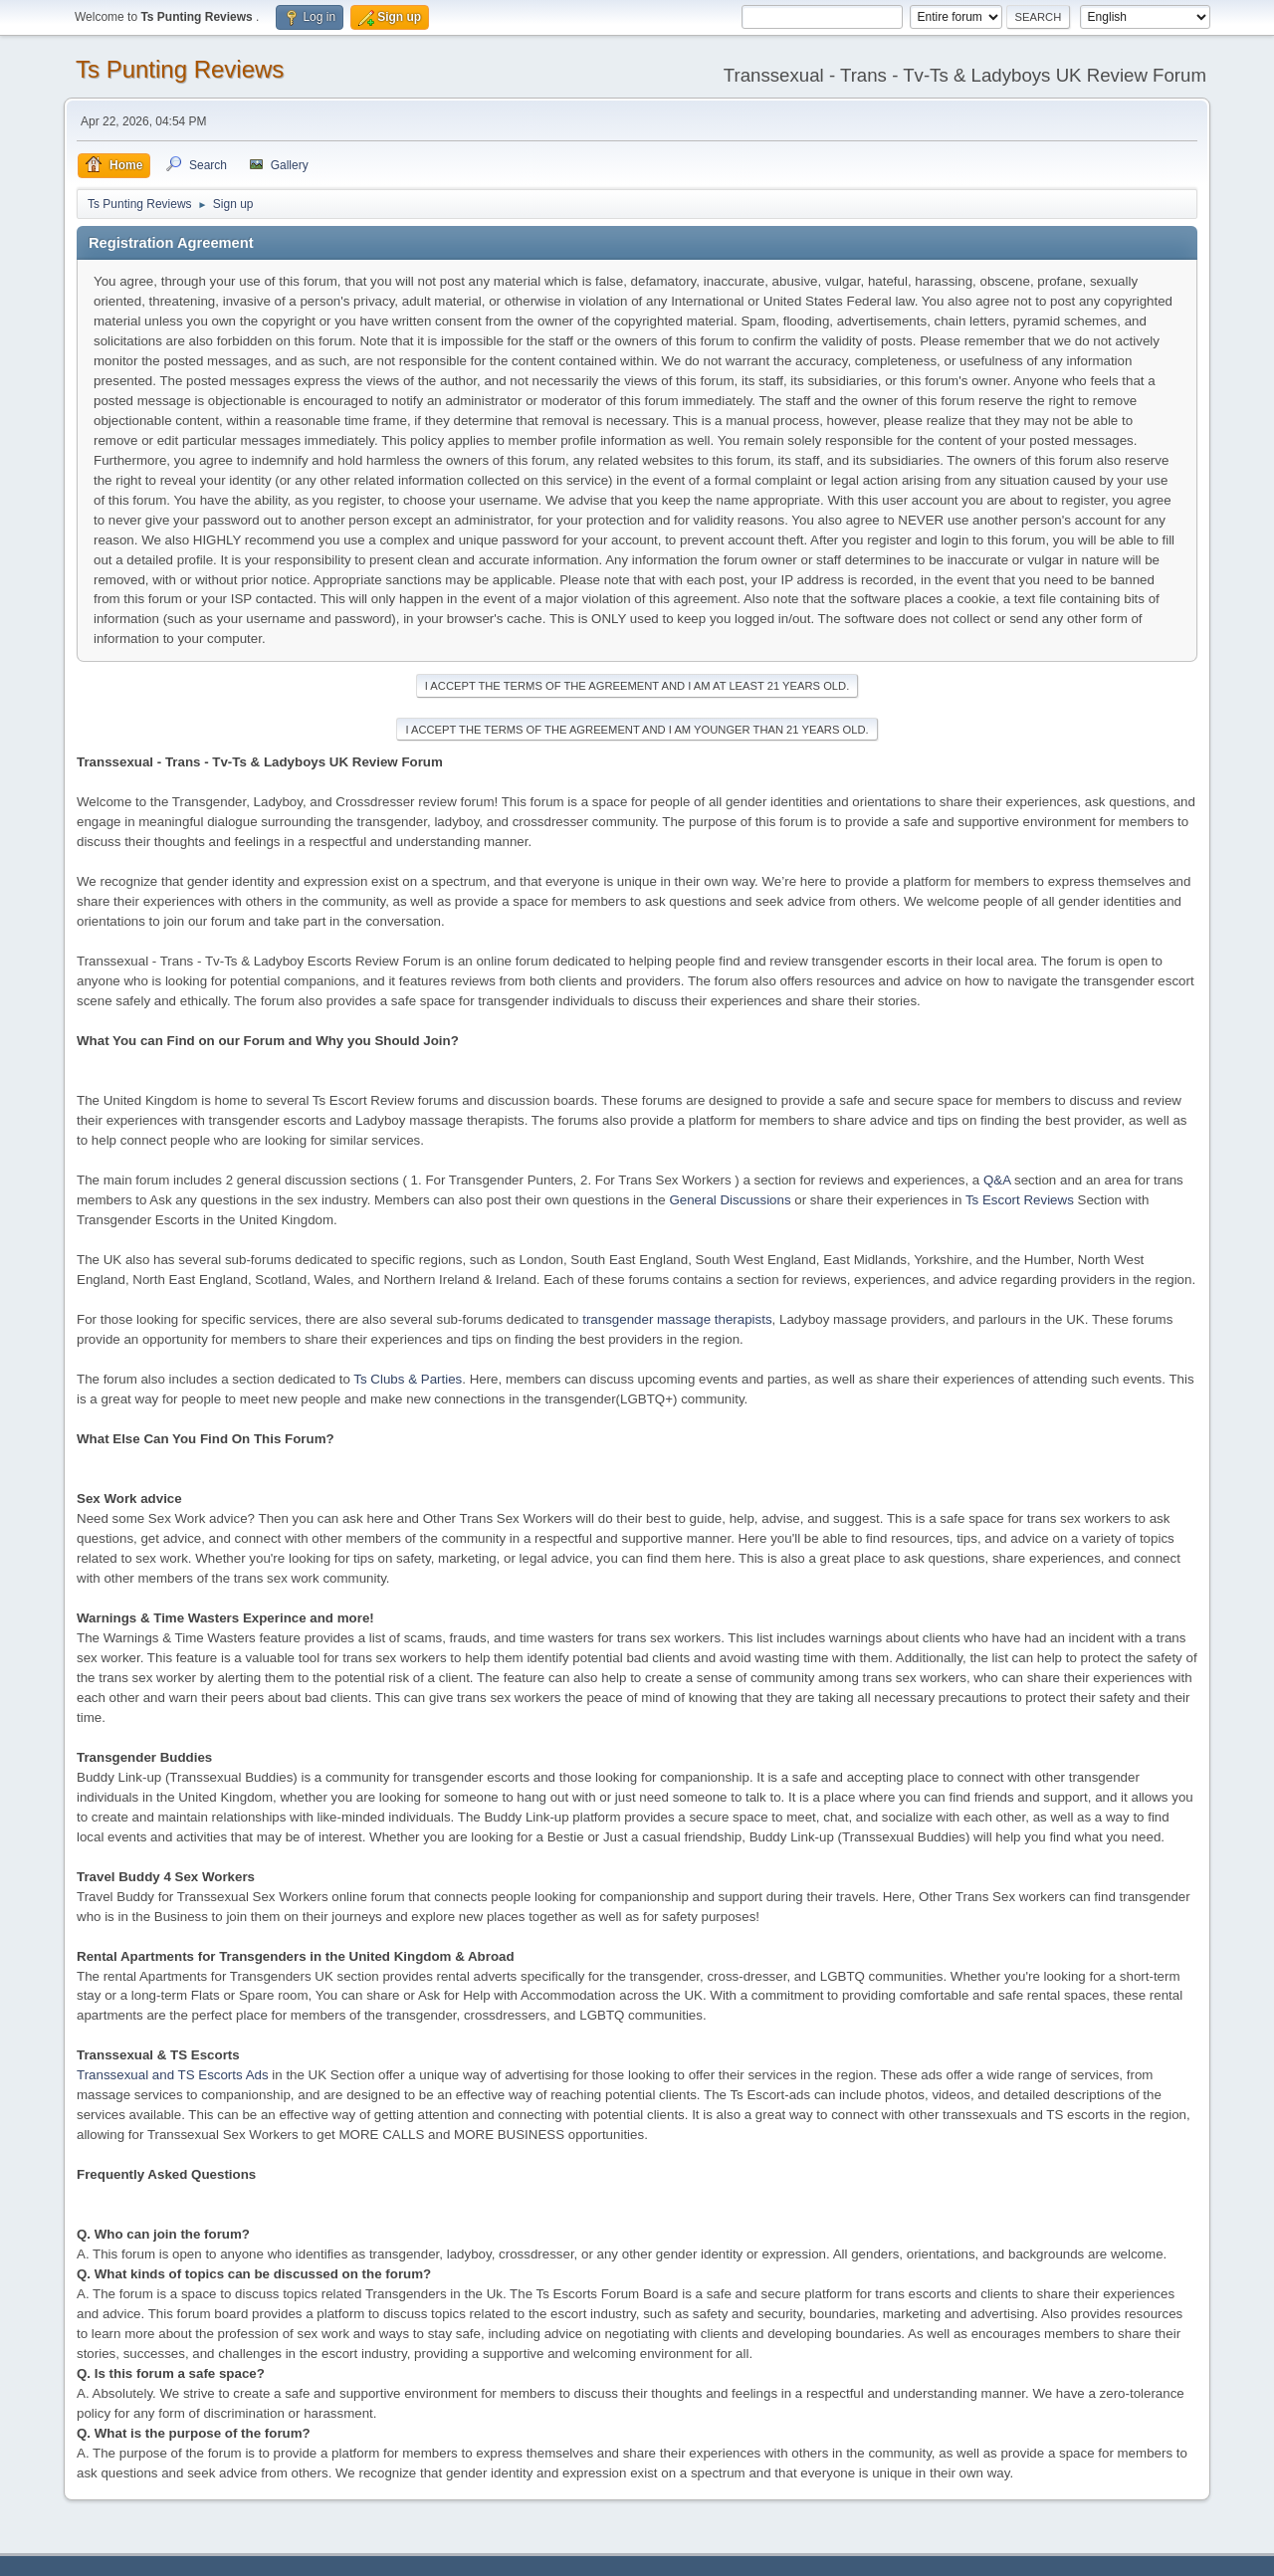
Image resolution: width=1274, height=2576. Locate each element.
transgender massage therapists (676, 1319)
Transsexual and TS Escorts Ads (173, 2074)
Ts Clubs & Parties (407, 1379)
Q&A (996, 1180)
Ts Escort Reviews (1019, 1199)
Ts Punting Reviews (180, 69)
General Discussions (729, 1199)
